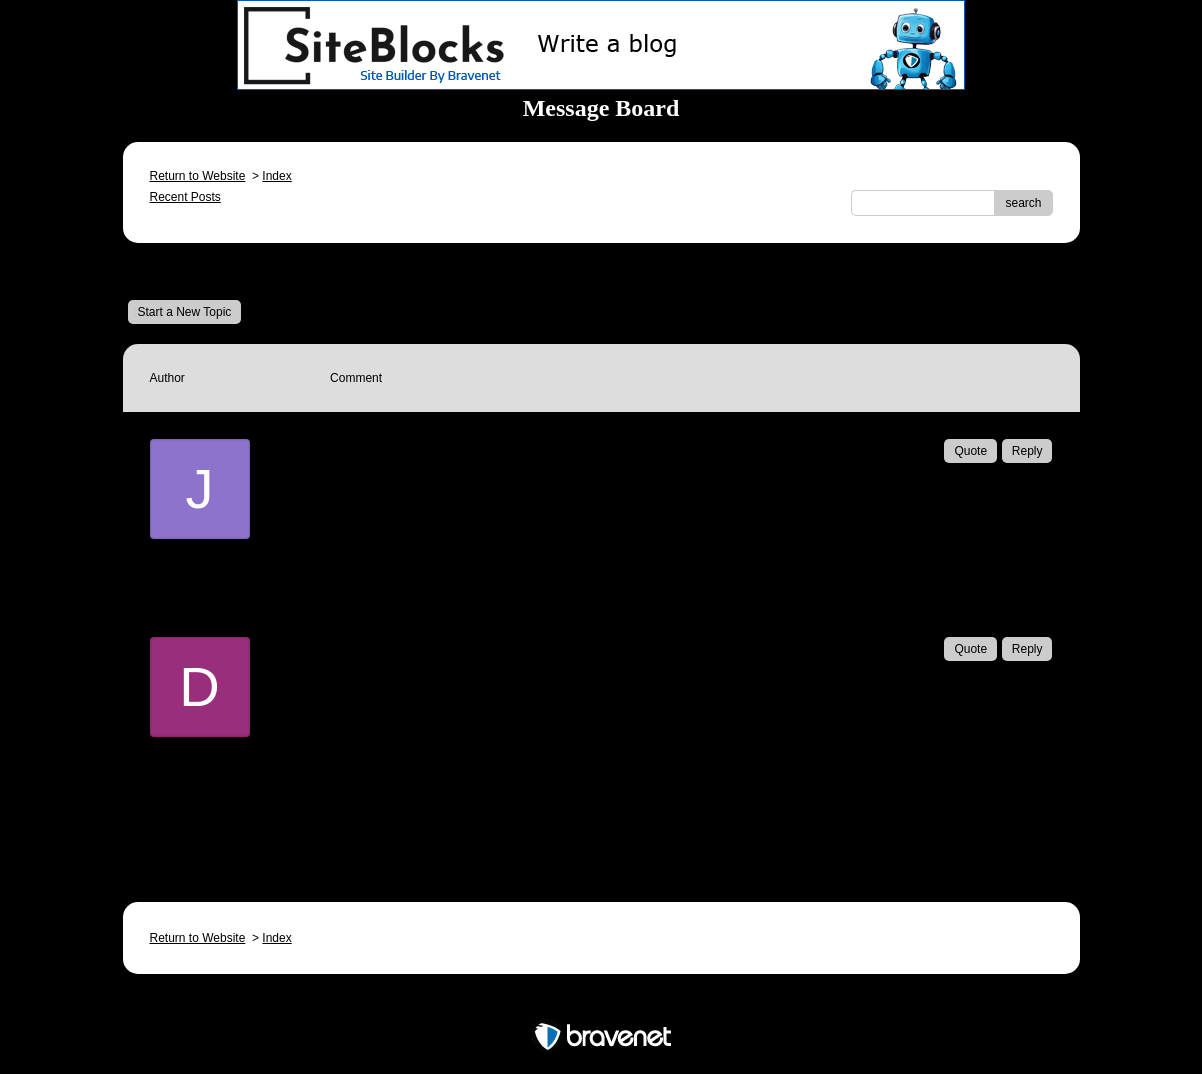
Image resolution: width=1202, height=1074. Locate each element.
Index (276, 176)
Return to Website (198, 176)
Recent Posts (185, 197)
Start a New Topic (185, 312)
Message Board (193, 271)
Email (375, 516)
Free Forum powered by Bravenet (601, 1001)
